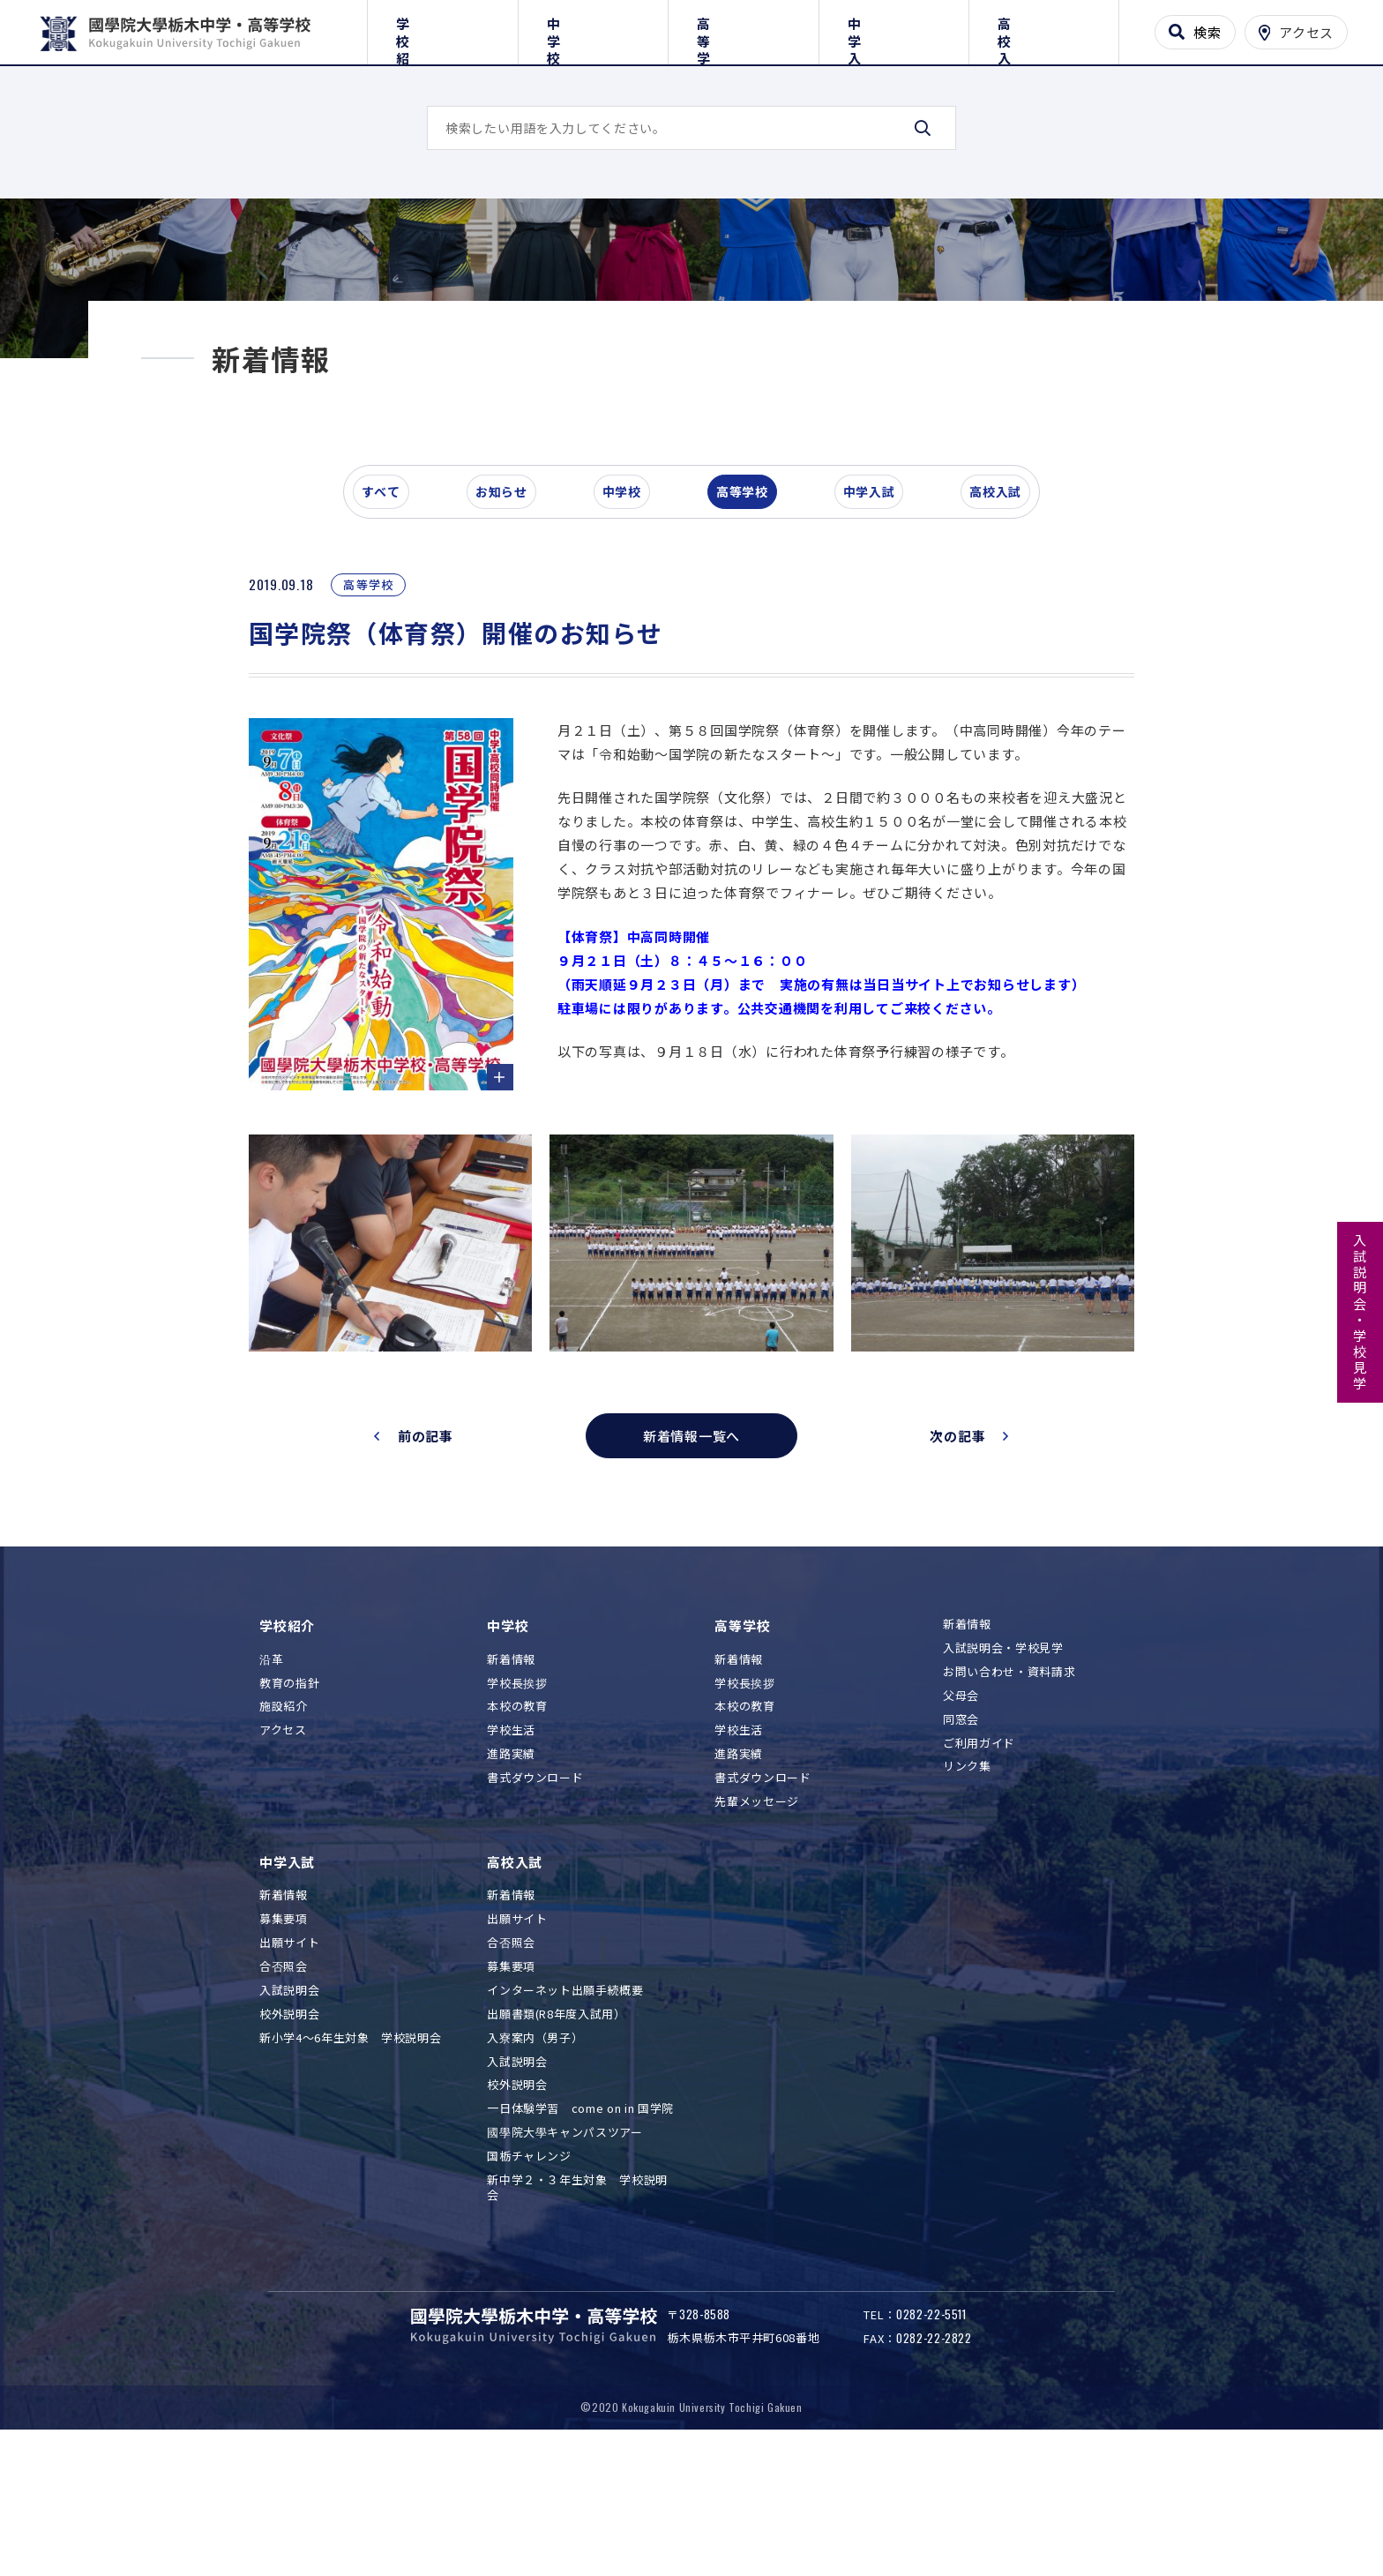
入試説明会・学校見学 (1360, 1312)
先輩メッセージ (756, 1916)
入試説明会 (289, 2104)
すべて (390, 612)
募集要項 (283, 2033)
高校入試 (1044, 28)
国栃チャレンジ (529, 2271)
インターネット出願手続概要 (565, 2104)
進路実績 (511, 1868)
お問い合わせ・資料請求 (1009, 1785)
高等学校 (743, 28)
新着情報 (511, 1773)
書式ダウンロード (535, 1892)
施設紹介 (283, 1821)
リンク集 (967, 1881)
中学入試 (894, 28)
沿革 (271, 1773)
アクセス (283, 1845)
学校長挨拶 (517, 1797)
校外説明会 (289, 2128)
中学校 (593, 28)
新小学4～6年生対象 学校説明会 (350, 2152)
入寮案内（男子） (535, 2152)
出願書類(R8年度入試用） (556, 2128)
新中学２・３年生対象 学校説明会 (577, 2303)
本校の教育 (517, 1821)
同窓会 (961, 1833)
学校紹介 (442, 28)
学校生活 (511, 1845)
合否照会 (283, 2081)
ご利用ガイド (979, 1857)
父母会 (961, 1809)
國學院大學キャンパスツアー (564, 2247)
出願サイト (289, 2057)
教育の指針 (289, 1797)
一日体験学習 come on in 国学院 (580, 2223)
